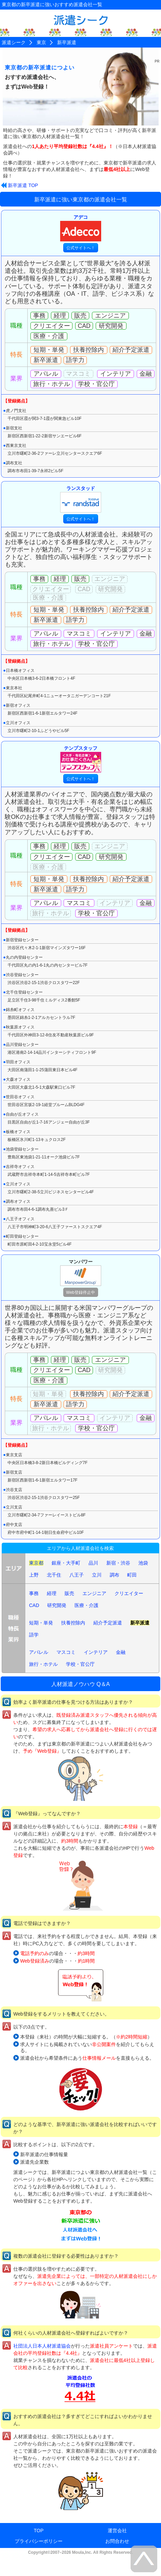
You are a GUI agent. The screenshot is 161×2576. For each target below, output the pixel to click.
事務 (34, 1593)
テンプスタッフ (80, 758)
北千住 (54, 1575)
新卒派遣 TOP (23, 185)
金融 (120, 1652)
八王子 (76, 1575)
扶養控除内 (73, 1622)
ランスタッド (80, 499)
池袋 (143, 1563)
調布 (114, 1575)
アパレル (38, 1652)
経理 (51, 1593)
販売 (69, 1593)
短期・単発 (41, 1622)
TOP (39, 2530)
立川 (97, 1575)
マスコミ (66, 1652)
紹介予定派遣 (107, 1622)
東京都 (36, 1563)
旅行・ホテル (43, 1664)
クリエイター (129, 1593)
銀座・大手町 (66, 1563)
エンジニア (94, 1593)
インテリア (96, 1652)
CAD (34, 1605)
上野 (34, 1575)
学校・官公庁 (80, 1664)
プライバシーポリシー (39, 2541)
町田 (132, 1575)
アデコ (80, 227)
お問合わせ (117, 2541)
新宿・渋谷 (118, 1563)
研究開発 (56, 1605)
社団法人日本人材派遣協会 (42, 2346)
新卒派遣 (139, 1622)
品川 (93, 1563)
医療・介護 (86, 1605)
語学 (34, 1634)
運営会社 (117, 2530)
